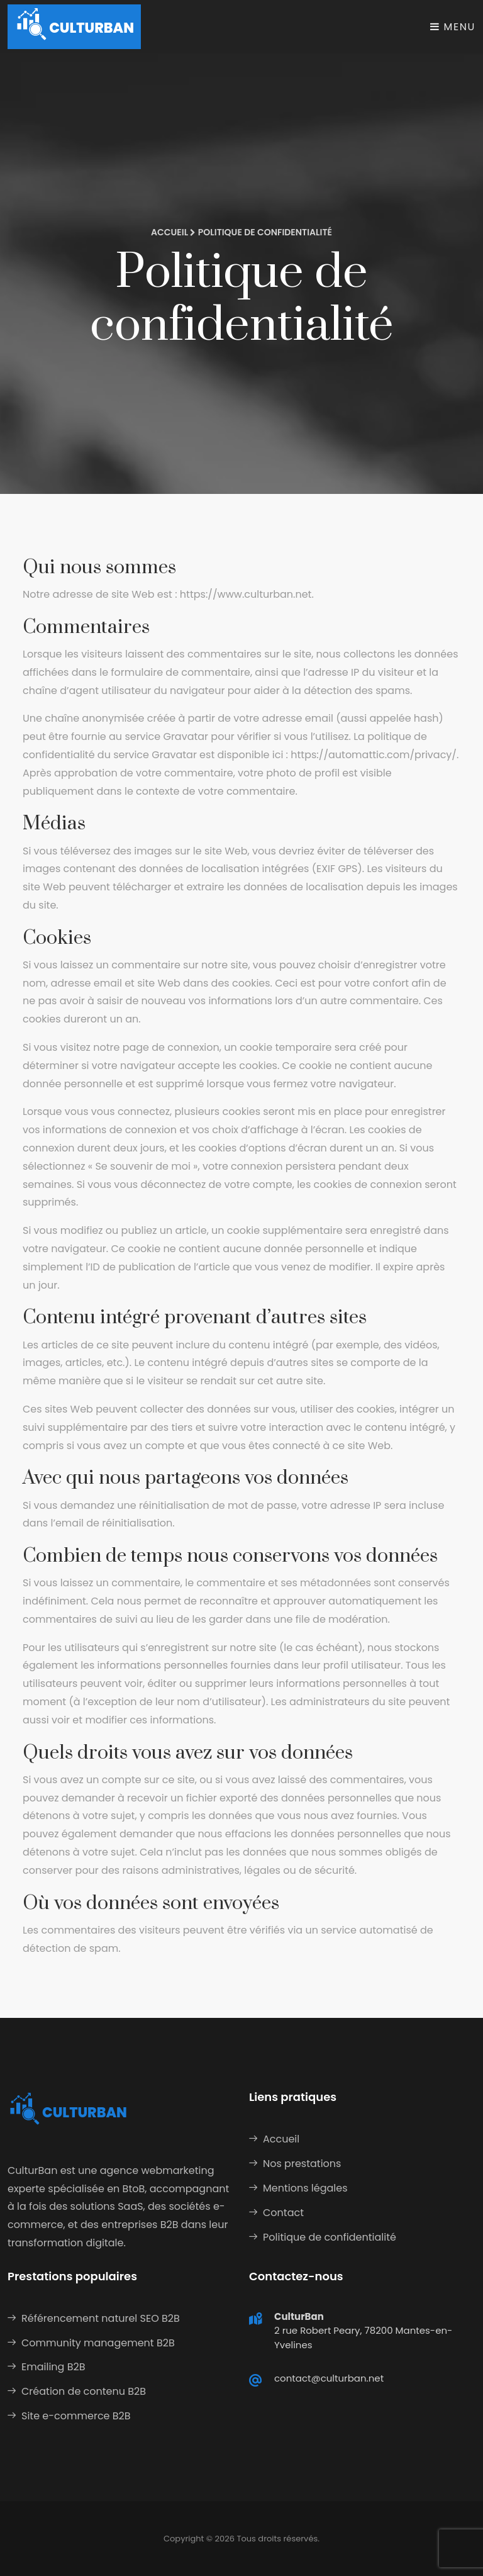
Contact (283, 2212)
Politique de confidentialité (329, 2237)
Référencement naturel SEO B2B (100, 2318)
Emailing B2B (53, 2367)
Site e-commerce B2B (76, 2416)
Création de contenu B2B (83, 2391)
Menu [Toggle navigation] (452, 27)
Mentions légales (305, 2188)
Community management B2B (98, 2343)
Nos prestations (302, 2163)
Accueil (169, 232)
